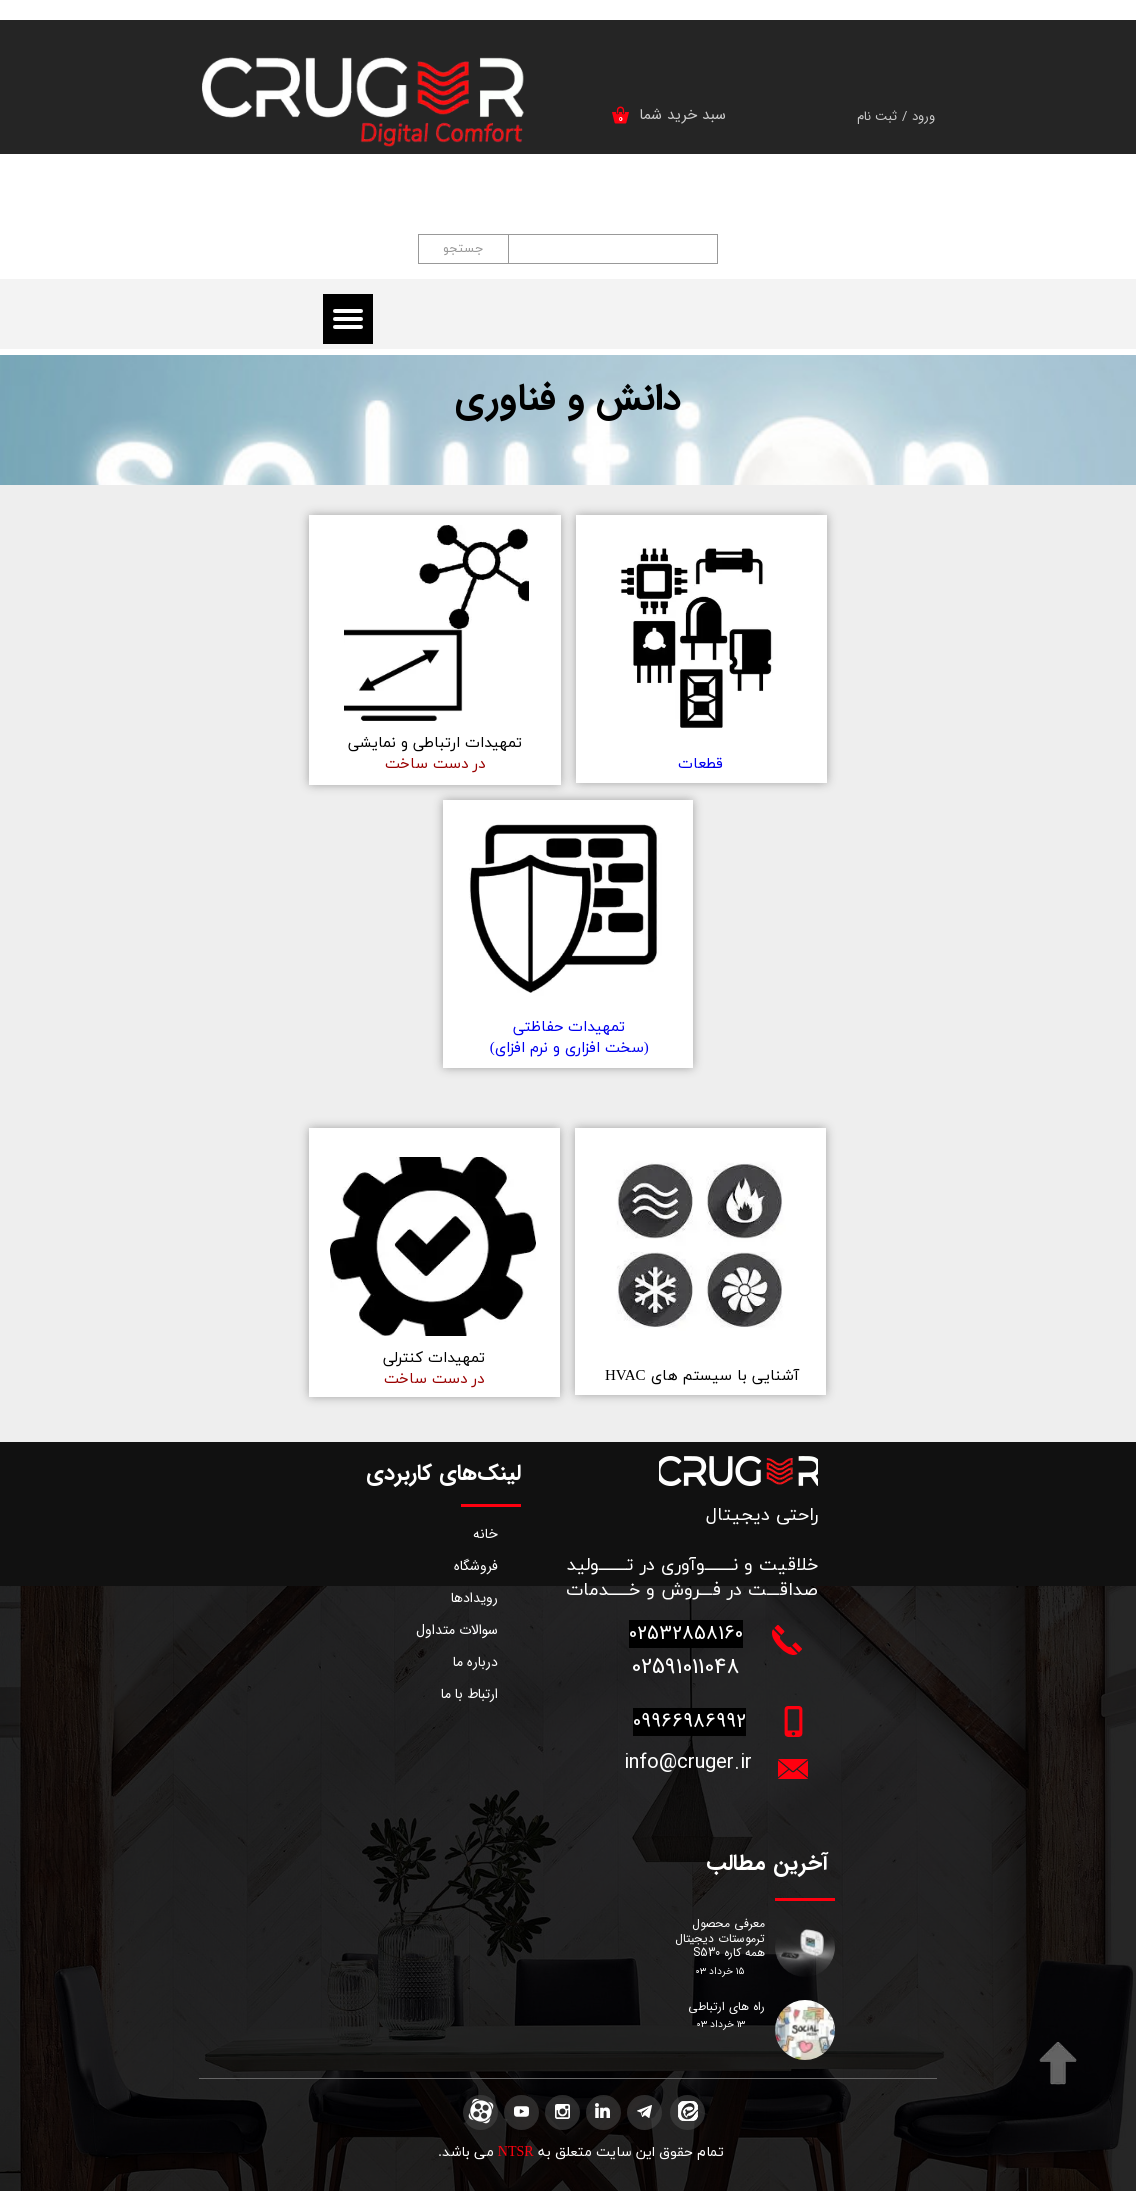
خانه (485, 1534)
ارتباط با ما (469, 1694)
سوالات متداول (457, 1630)
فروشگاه (476, 1566)
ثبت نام (877, 116)
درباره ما (475, 1662)
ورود (923, 116)
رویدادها (474, 1598)
